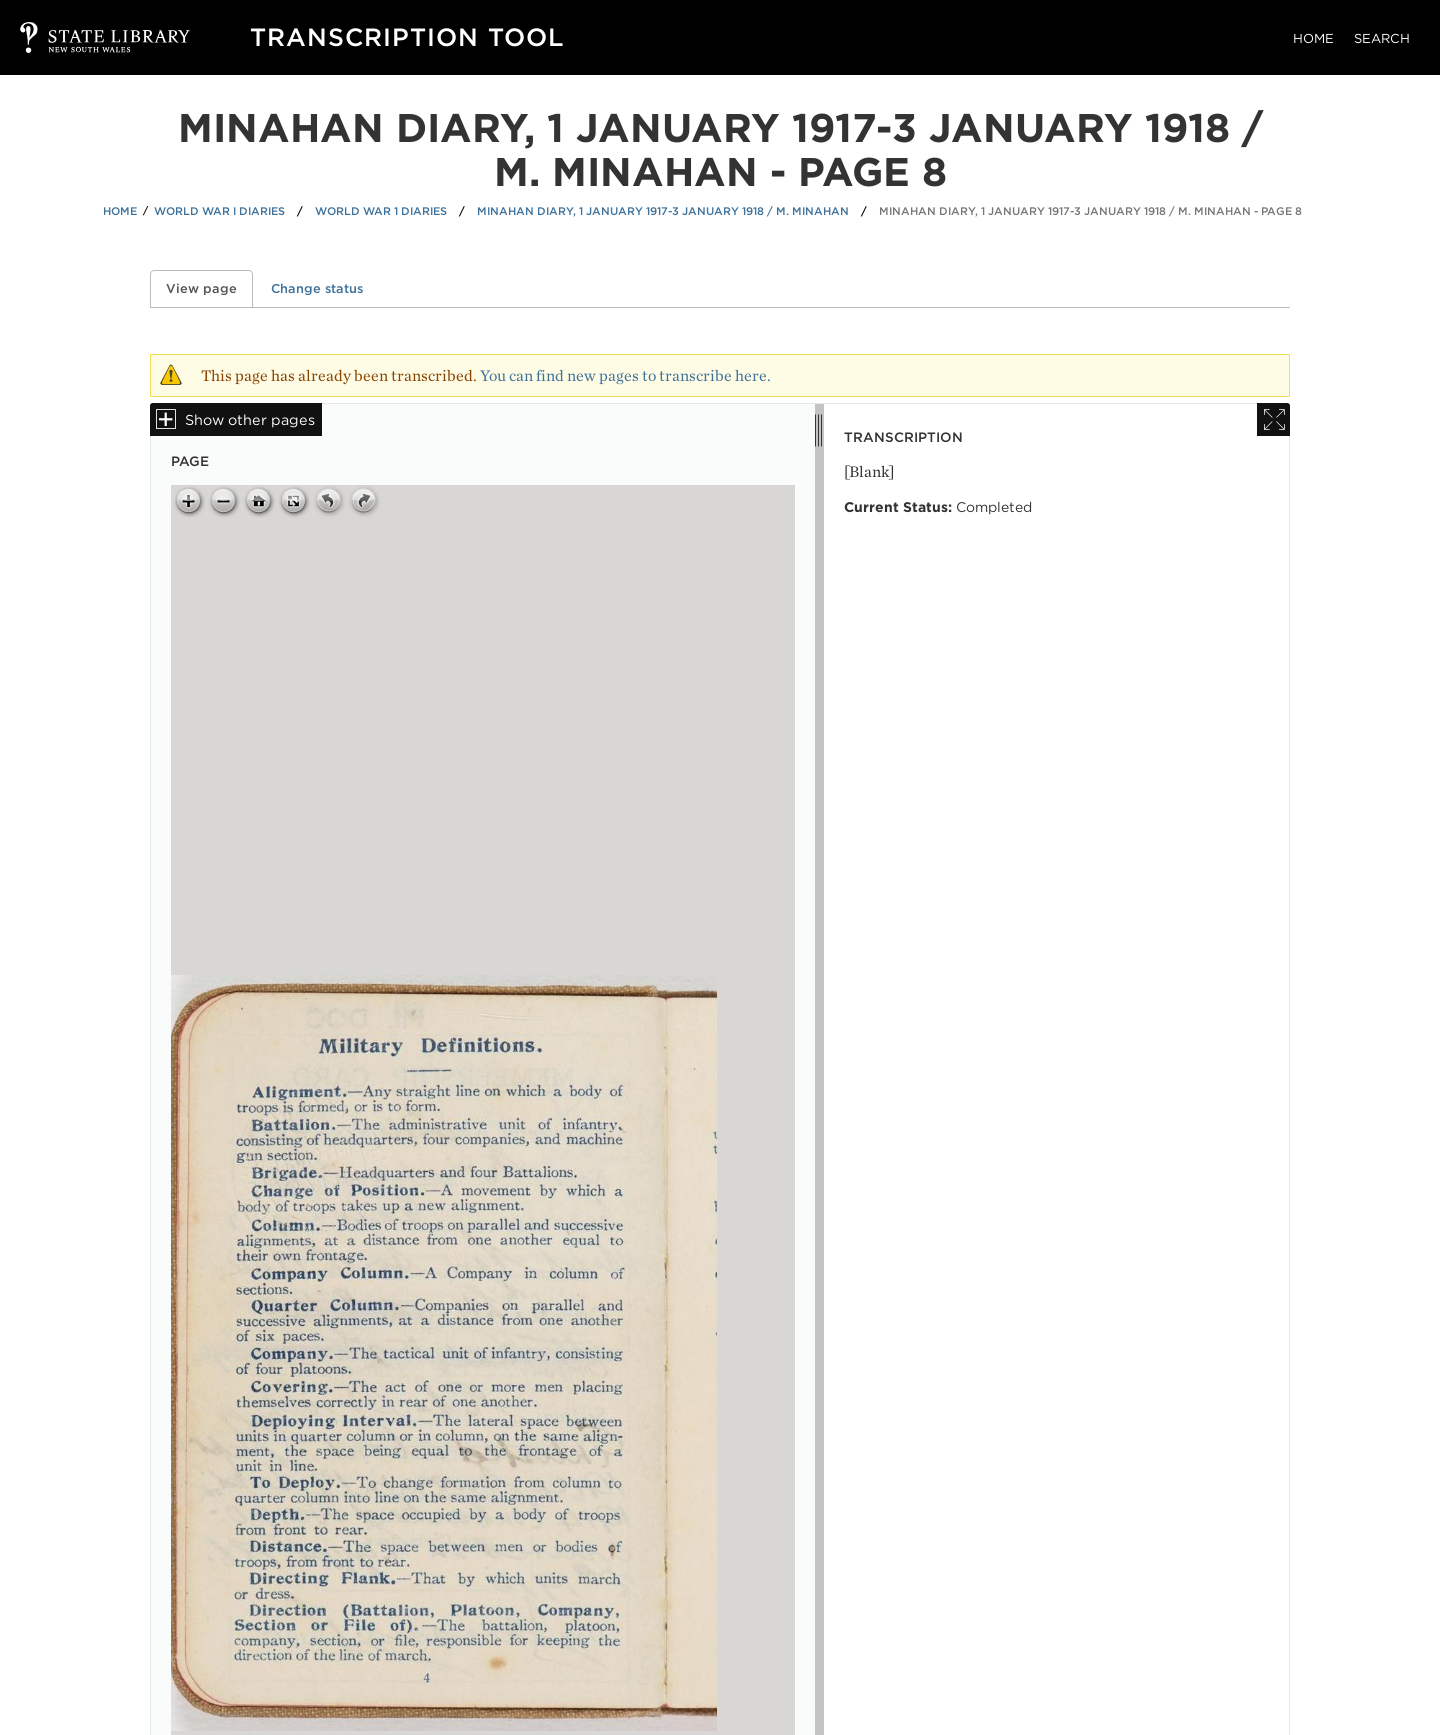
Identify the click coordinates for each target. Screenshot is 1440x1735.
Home (1313, 38)
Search (1382, 38)
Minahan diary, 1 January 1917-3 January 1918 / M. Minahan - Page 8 (1090, 211)
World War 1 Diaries (381, 211)
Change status (317, 288)
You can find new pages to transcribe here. (625, 375)
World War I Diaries (219, 211)
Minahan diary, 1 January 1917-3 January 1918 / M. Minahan (663, 211)
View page (209, 288)
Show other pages (250, 419)
